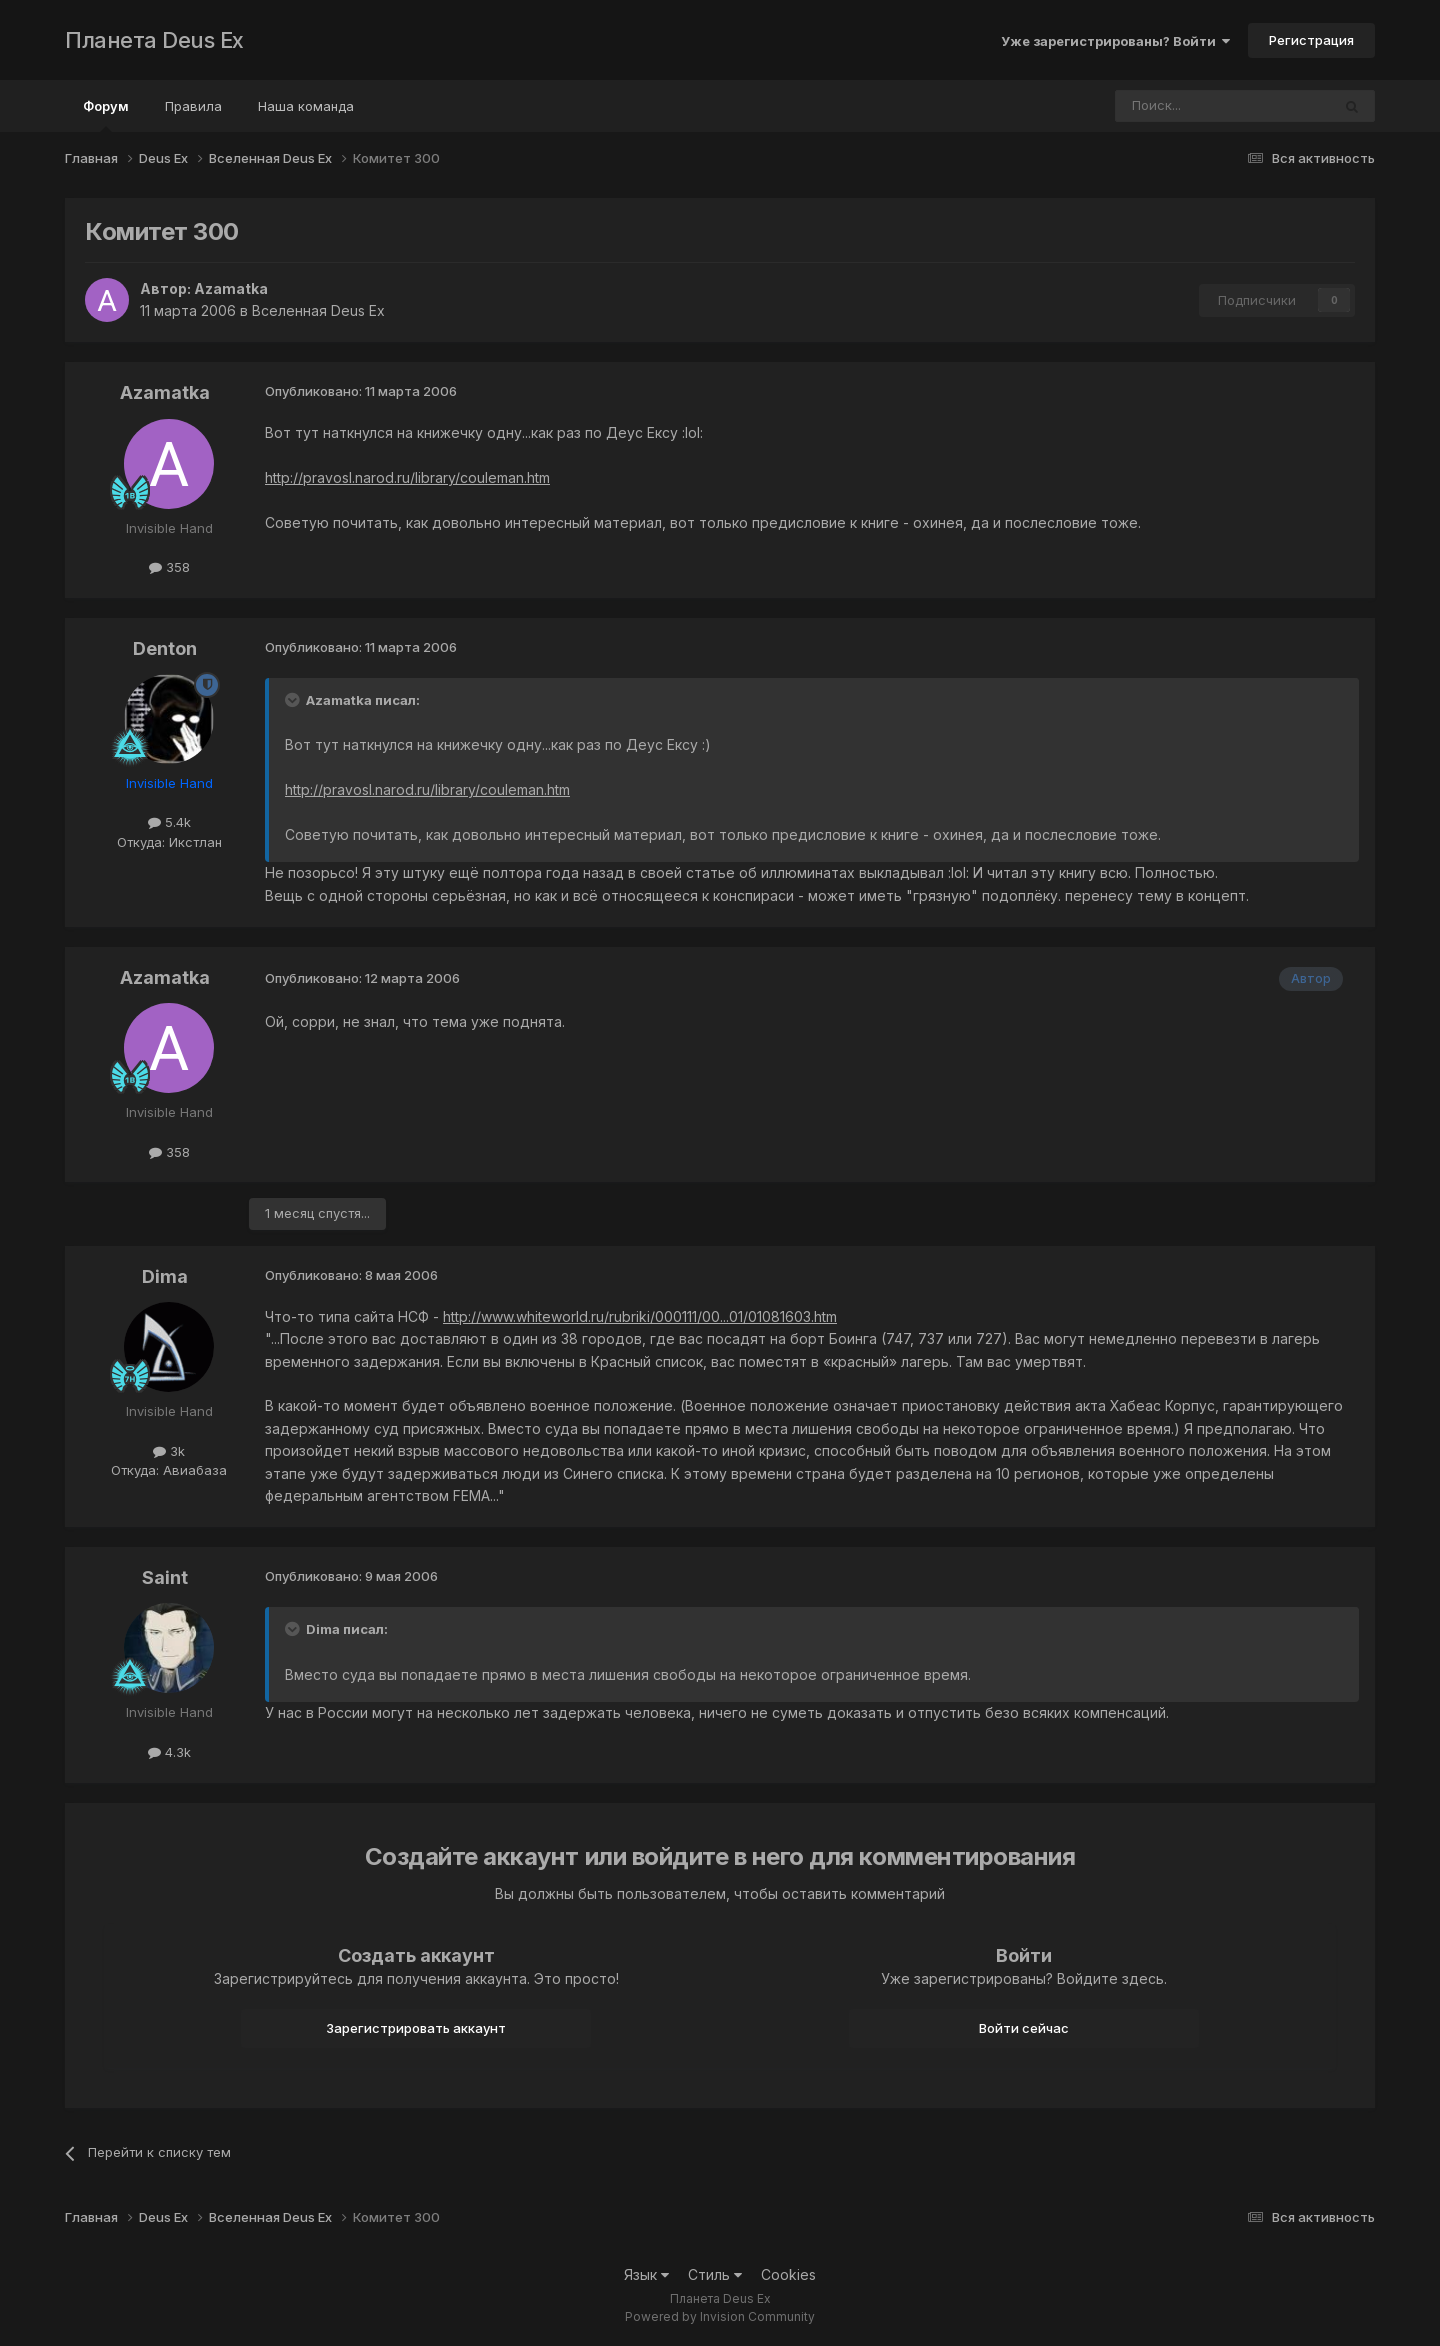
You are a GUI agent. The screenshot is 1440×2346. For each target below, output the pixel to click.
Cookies (788, 2274)
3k (169, 1451)
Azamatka (231, 288)
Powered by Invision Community (720, 2316)
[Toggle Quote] (294, 700)
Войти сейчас (1024, 2028)
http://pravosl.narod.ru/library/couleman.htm (407, 477)
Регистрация (1311, 40)
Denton (165, 648)
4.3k (169, 1752)
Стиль (715, 2274)
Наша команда (306, 106)
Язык (646, 2274)
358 (169, 567)
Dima (165, 1276)
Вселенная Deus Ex (318, 310)
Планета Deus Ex (154, 40)
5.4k (169, 822)
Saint (165, 1577)
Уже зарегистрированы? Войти (1115, 41)
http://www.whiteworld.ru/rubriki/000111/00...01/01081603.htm (640, 1316)
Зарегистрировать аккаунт (416, 2028)
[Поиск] (1168, 106)
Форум (106, 115)
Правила (193, 106)
